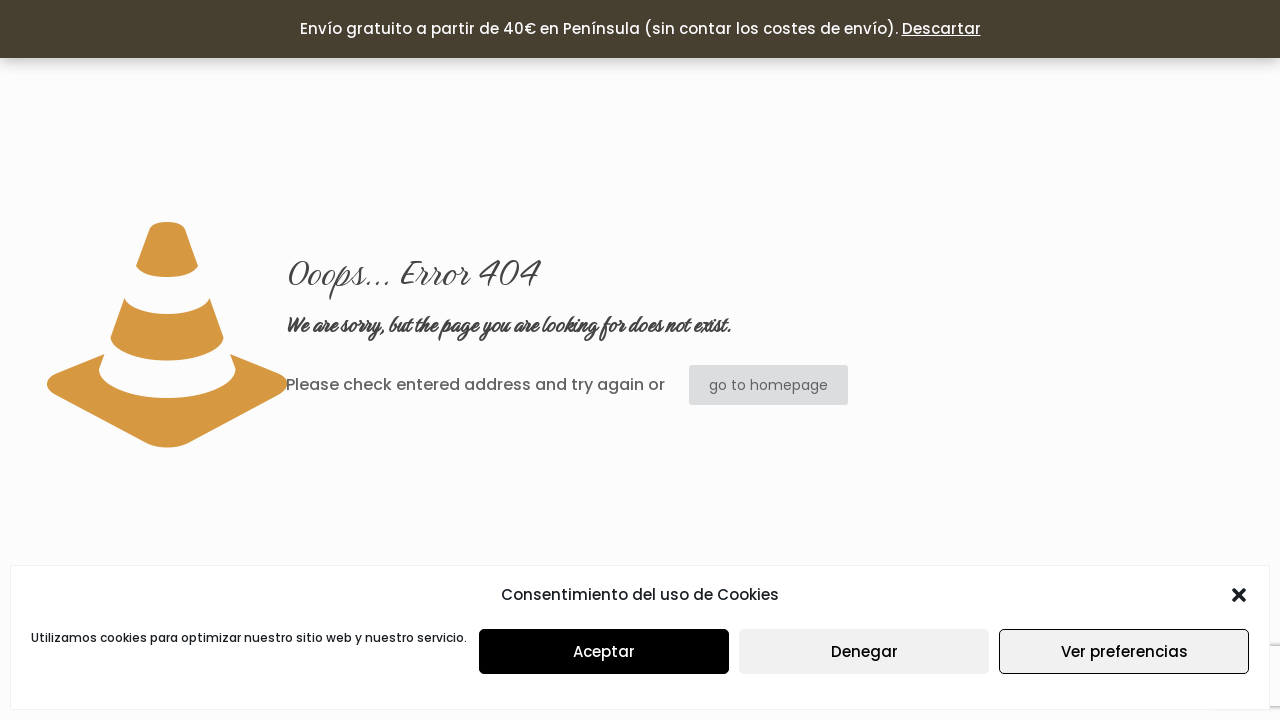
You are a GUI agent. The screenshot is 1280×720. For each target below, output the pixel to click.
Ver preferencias (1124, 651)
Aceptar (604, 651)
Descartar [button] (941, 28)
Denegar (864, 651)
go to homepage (768, 385)
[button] (1239, 595)
